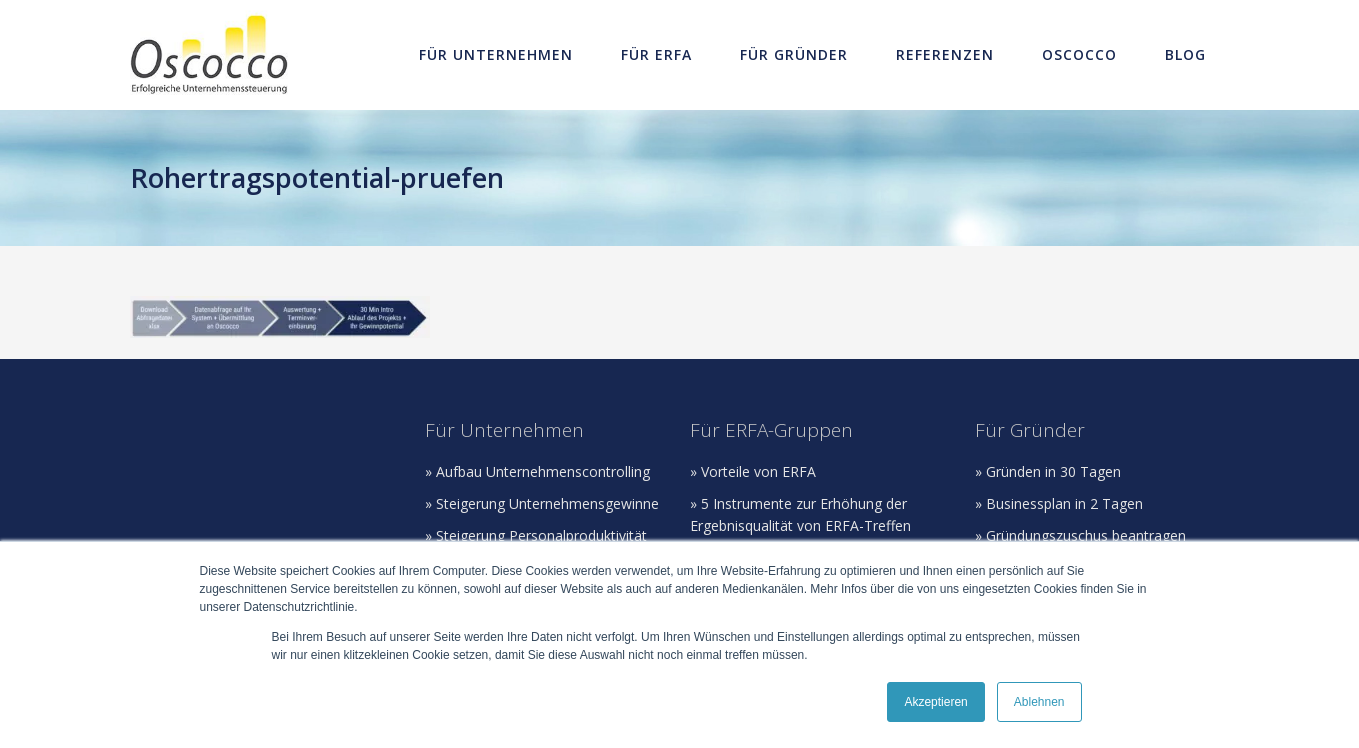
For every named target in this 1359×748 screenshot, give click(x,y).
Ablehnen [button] (1039, 702)
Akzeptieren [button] (935, 702)
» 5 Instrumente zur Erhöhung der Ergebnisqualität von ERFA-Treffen (800, 514)
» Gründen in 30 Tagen (1048, 471)
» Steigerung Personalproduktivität (536, 535)
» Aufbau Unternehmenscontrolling (537, 471)
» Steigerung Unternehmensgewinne (542, 503)
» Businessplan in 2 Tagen (1059, 503)
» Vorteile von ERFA (753, 471)
